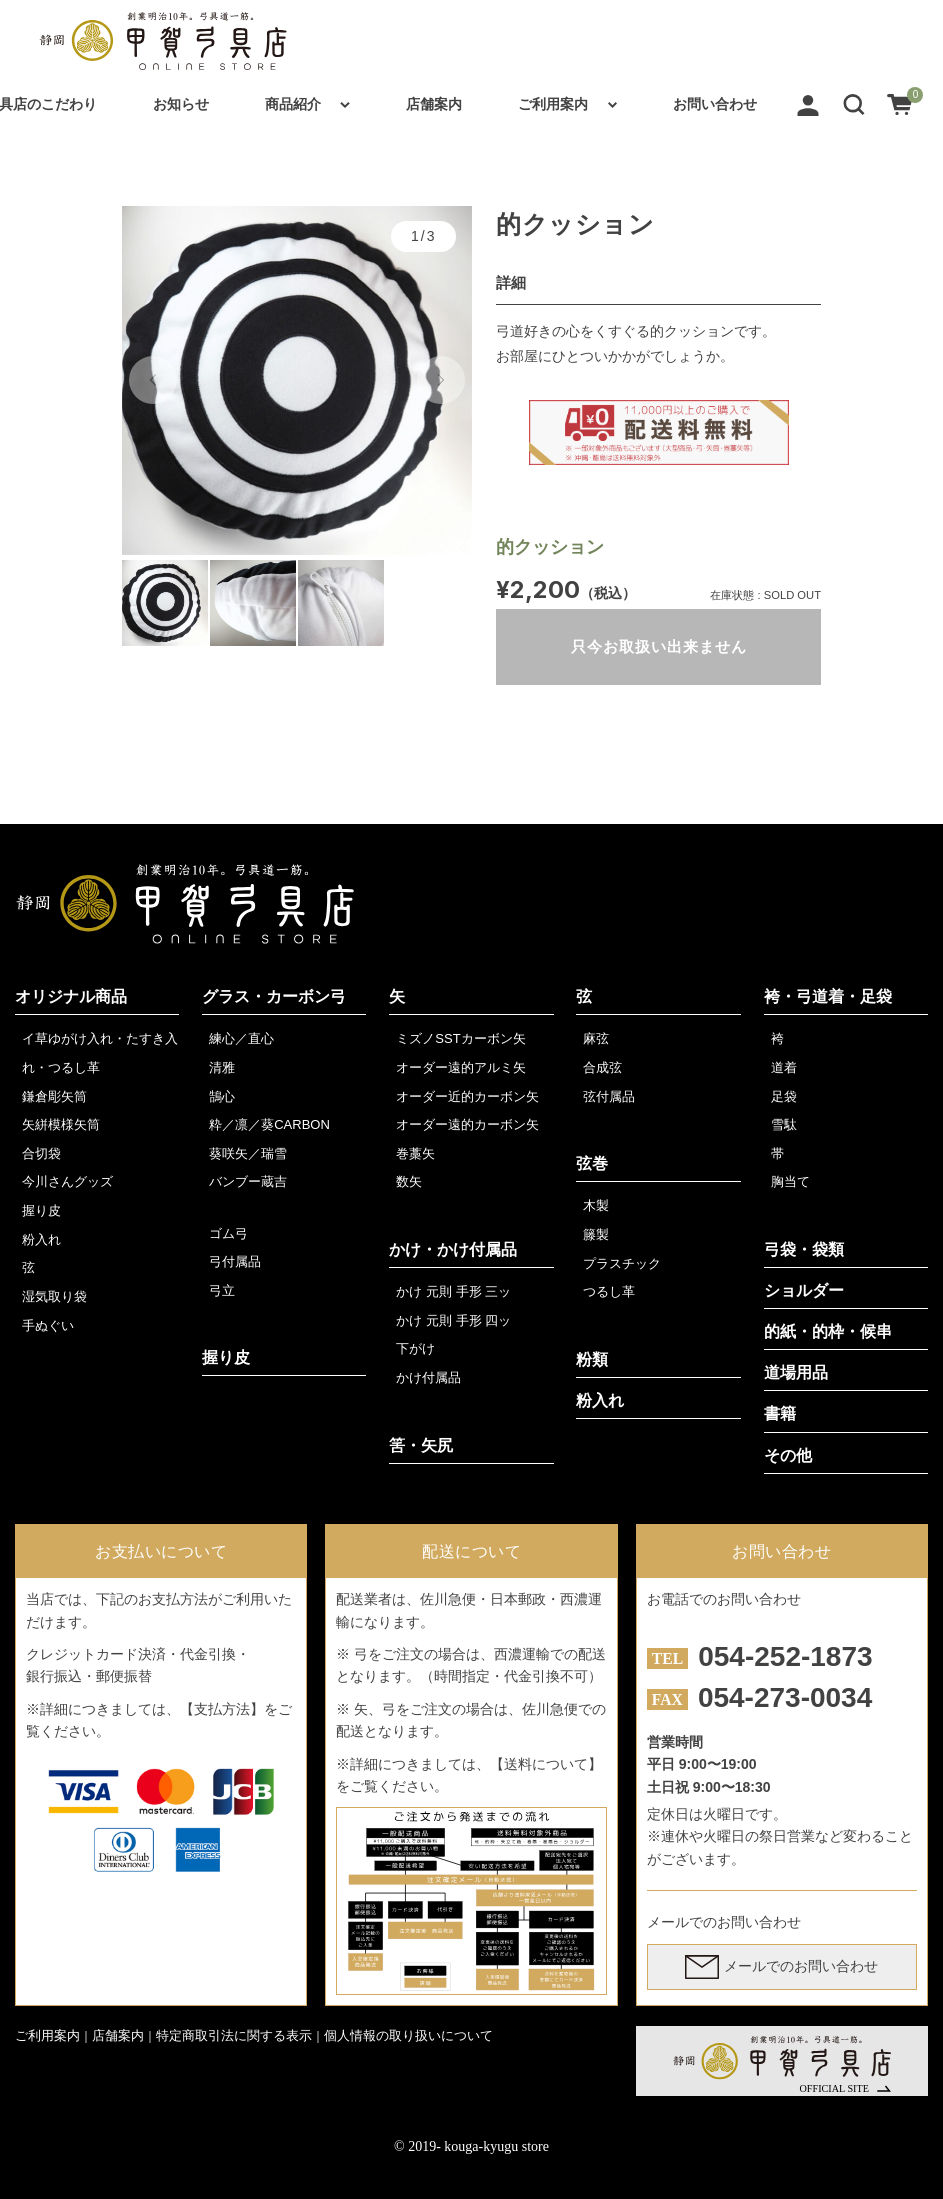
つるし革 (609, 1291)
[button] (854, 104)
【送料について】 (546, 1764)
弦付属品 (609, 1096)
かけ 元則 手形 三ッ (453, 1291)
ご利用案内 (553, 104)
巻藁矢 (415, 1153)
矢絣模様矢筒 (61, 1124)
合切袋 (41, 1153)
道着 (784, 1067)
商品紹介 (293, 104)
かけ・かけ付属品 (453, 1249)
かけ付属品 (428, 1377)
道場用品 (796, 1372)
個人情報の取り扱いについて (408, 2035)
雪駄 (784, 1124)
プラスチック (622, 1263)
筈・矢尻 (421, 1445)
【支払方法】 (222, 1709)
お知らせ (181, 104)
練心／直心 (241, 1038)
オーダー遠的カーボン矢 (467, 1124)
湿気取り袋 (54, 1296)
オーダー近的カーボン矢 (467, 1096)
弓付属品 (235, 1261)
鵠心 (222, 1096)
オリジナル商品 (71, 996)
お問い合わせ (715, 104)
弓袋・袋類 (804, 1249)
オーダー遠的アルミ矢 (461, 1067)
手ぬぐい (48, 1325)
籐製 (596, 1234)
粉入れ (41, 1239)
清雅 (222, 1067)
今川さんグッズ (67, 1181)
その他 (788, 1455)
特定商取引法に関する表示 (234, 2035)
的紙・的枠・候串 (828, 1331)
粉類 (592, 1359)
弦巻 (592, 1163)
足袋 (784, 1096)
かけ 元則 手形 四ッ (453, 1320)
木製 (596, 1205)
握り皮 (41, 1210)
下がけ (415, 1348)
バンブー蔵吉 (248, 1181)
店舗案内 (434, 104)
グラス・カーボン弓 (274, 996)
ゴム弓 (228, 1233)
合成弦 (602, 1067)
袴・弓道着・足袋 (828, 996)
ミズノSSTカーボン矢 (460, 1038)
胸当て (790, 1181)
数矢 (409, 1181)
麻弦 (596, 1038)
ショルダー (804, 1290)
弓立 (222, 1290)
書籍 (780, 1413)
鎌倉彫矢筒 (54, 1096)
